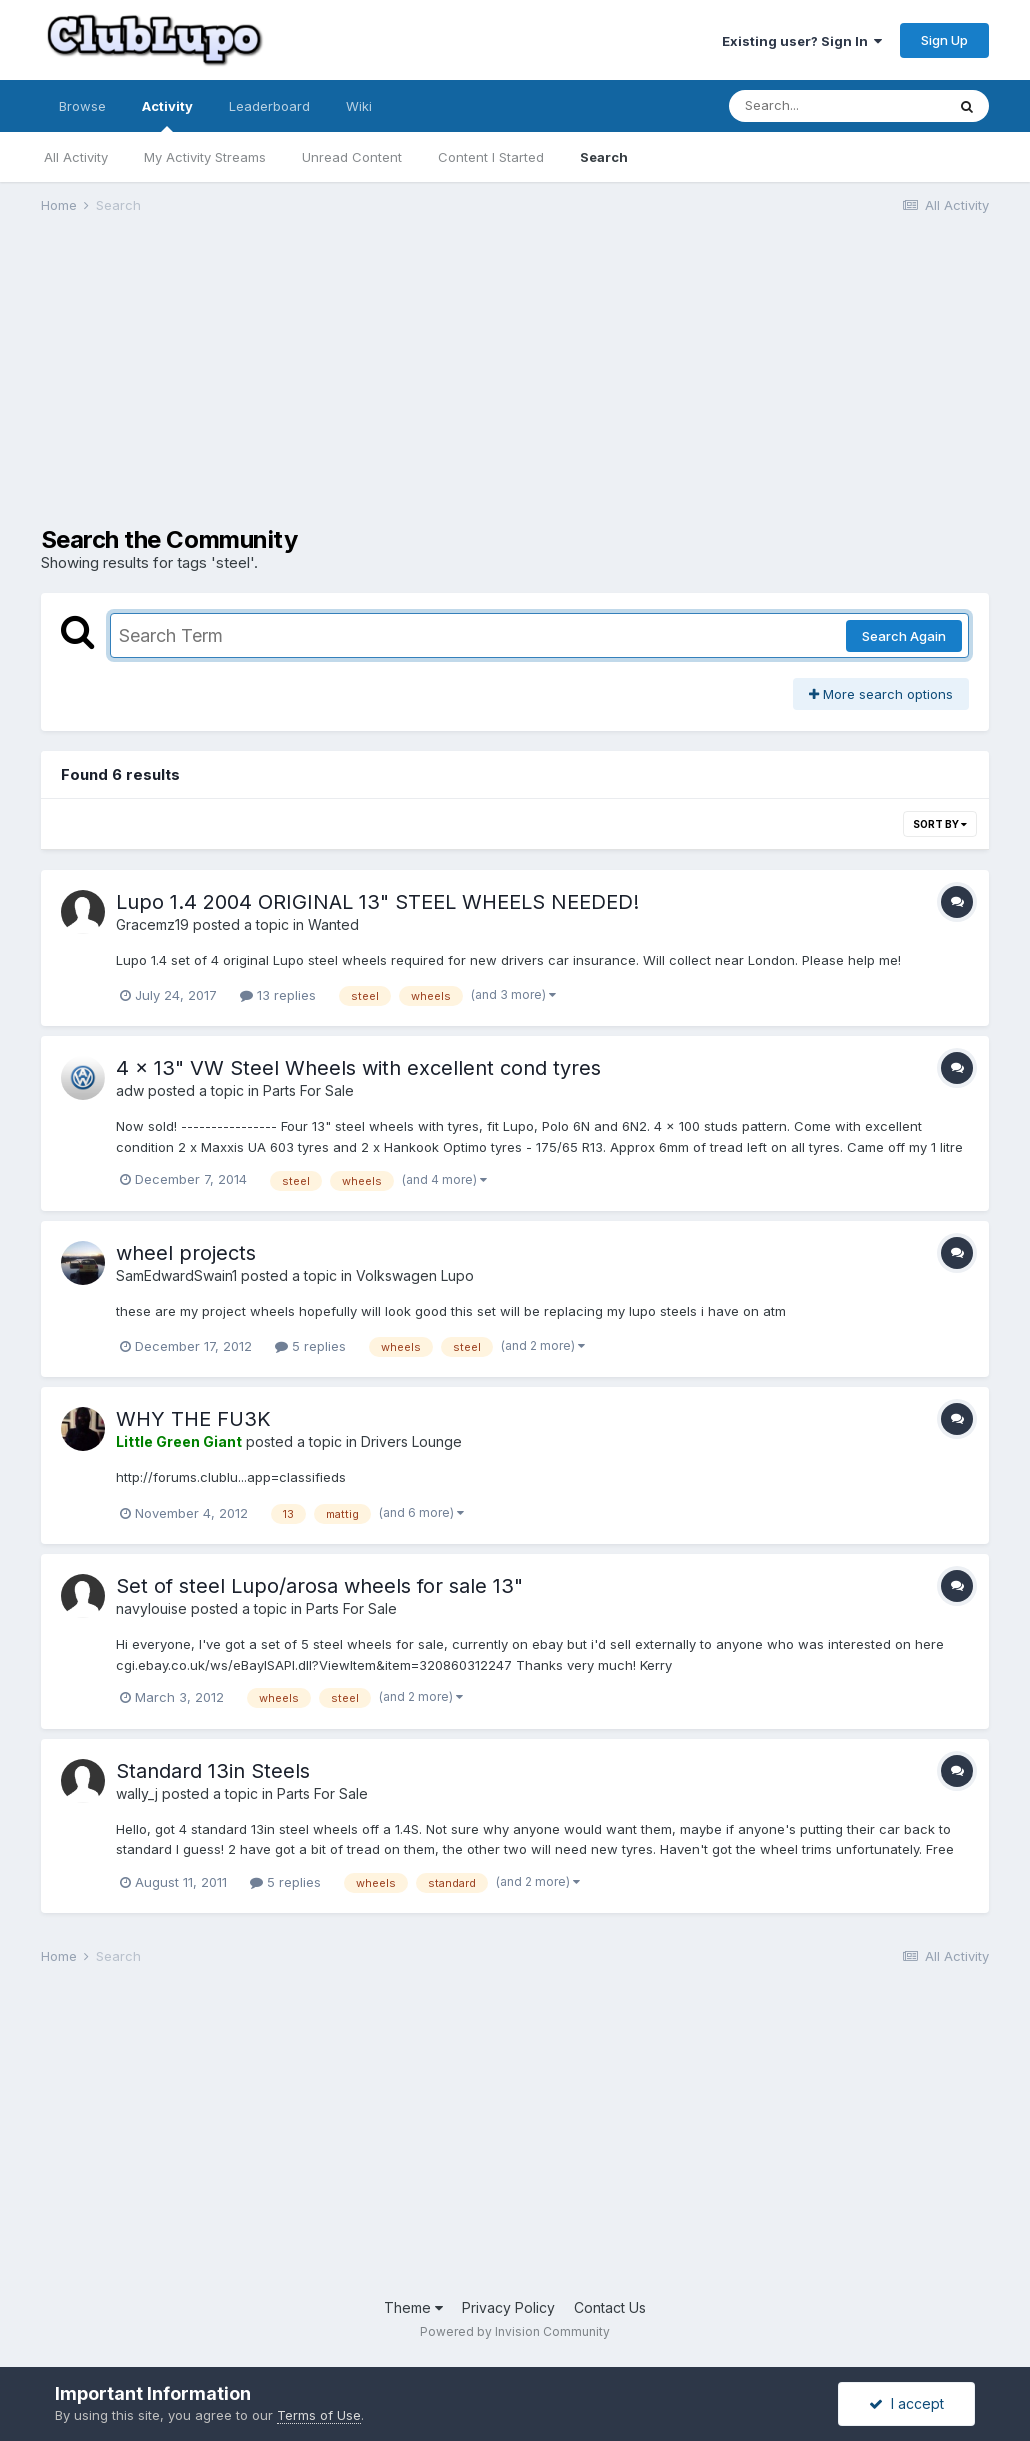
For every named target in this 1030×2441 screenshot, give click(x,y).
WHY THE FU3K (193, 1419)
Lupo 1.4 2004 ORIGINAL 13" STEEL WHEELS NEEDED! (377, 902)
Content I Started (491, 157)
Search (604, 157)
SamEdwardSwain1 (176, 1275)
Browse (82, 106)
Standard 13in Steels (213, 1771)
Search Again (904, 636)
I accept (906, 2403)
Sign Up (944, 40)
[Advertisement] (275, 386)
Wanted (333, 924)
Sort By (940, 824)
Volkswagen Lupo (415, 1275)
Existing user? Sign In (802, 41)
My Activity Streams (205, 157)
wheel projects (186, 1253)
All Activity (76, 157)
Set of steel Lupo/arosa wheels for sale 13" (319, 1586)
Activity (167, 115)
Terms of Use (319, 2415)
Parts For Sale (308, 1090)
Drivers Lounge (411, 1441)
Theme (413, 2307)
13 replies (278, 995)
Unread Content (352, 157)
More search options (881, 694)
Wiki (359, 106)
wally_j (137, 1793)
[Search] (837, 106)
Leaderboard (269, 106)
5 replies (310, 1346)
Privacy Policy (508, 2307)
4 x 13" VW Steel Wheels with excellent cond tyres (358, 1068)
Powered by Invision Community (515, 2331)
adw (130, 1090)
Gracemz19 (152, 924)
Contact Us (610, 2307)
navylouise (151, 1608)
